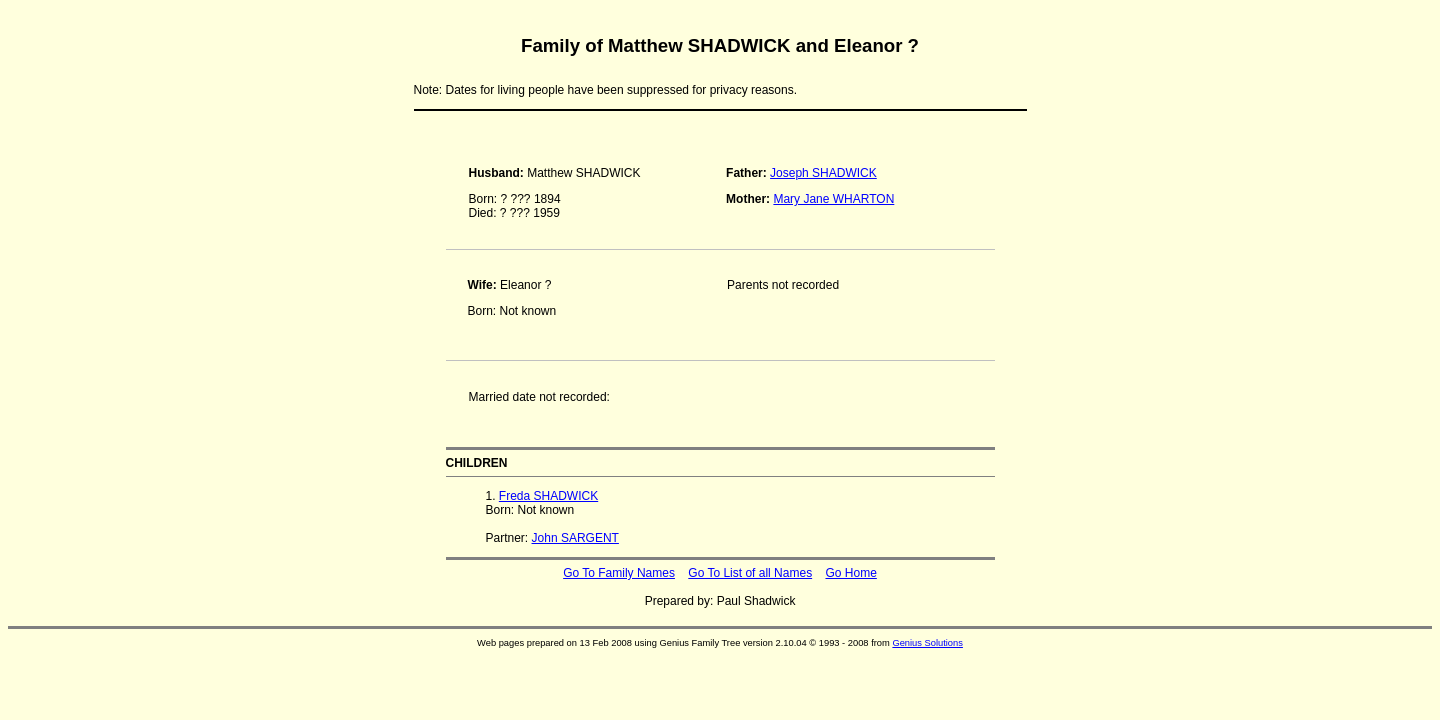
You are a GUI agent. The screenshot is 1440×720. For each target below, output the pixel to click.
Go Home (850, 573)
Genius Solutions (927, 643)
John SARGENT (575, 538)
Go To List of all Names (750, 573)
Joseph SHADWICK (823, 173)
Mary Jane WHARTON (833, 199)
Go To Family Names (619, 573)
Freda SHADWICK (548, 496)
